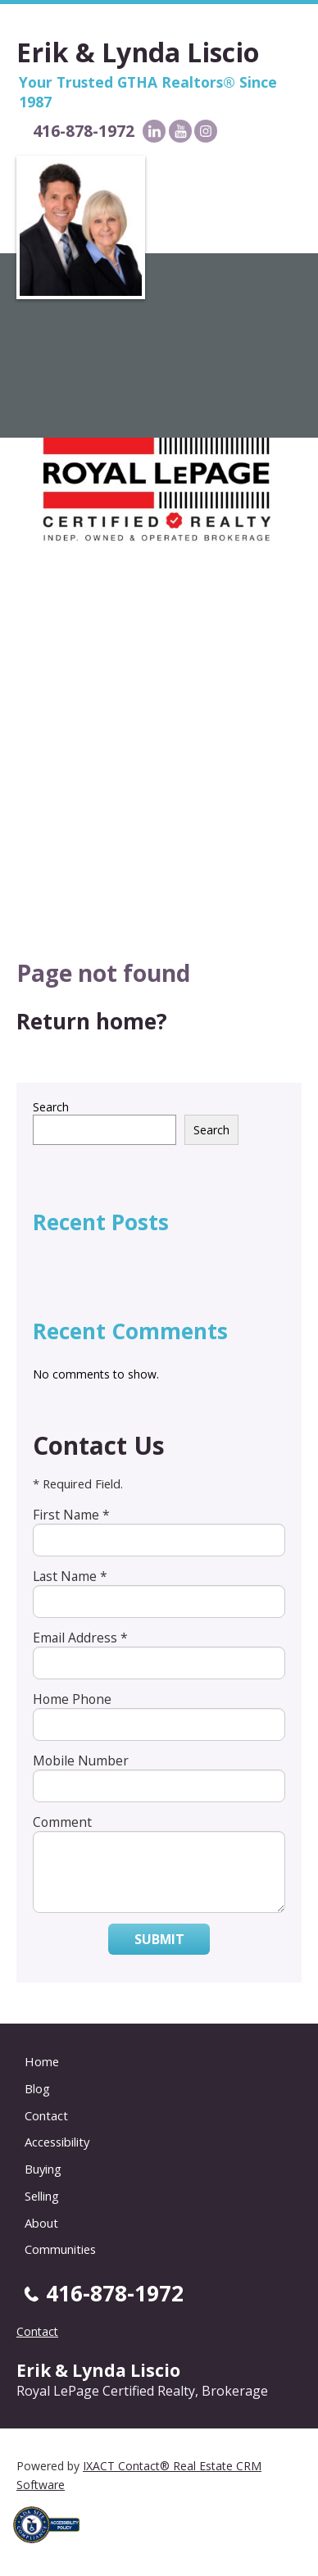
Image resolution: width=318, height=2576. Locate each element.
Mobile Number (81, 1760)
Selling (42, 2196)
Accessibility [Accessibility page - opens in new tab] (57, 2141)
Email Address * (80, 1638)
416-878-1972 (83, 131)
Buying (43, 2168)
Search (51, 1107)
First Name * (71, 1515)
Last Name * (70, 1576)
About (41, 2223)
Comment (62, 1822)
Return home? (91, 1021)
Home (42, 2061)
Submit (159, 1939)
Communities (60, 2249)
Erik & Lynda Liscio (137, 52)
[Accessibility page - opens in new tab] (52, 2548)
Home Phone (72, 1699)
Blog (37, 2088)
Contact (46, 2115)
